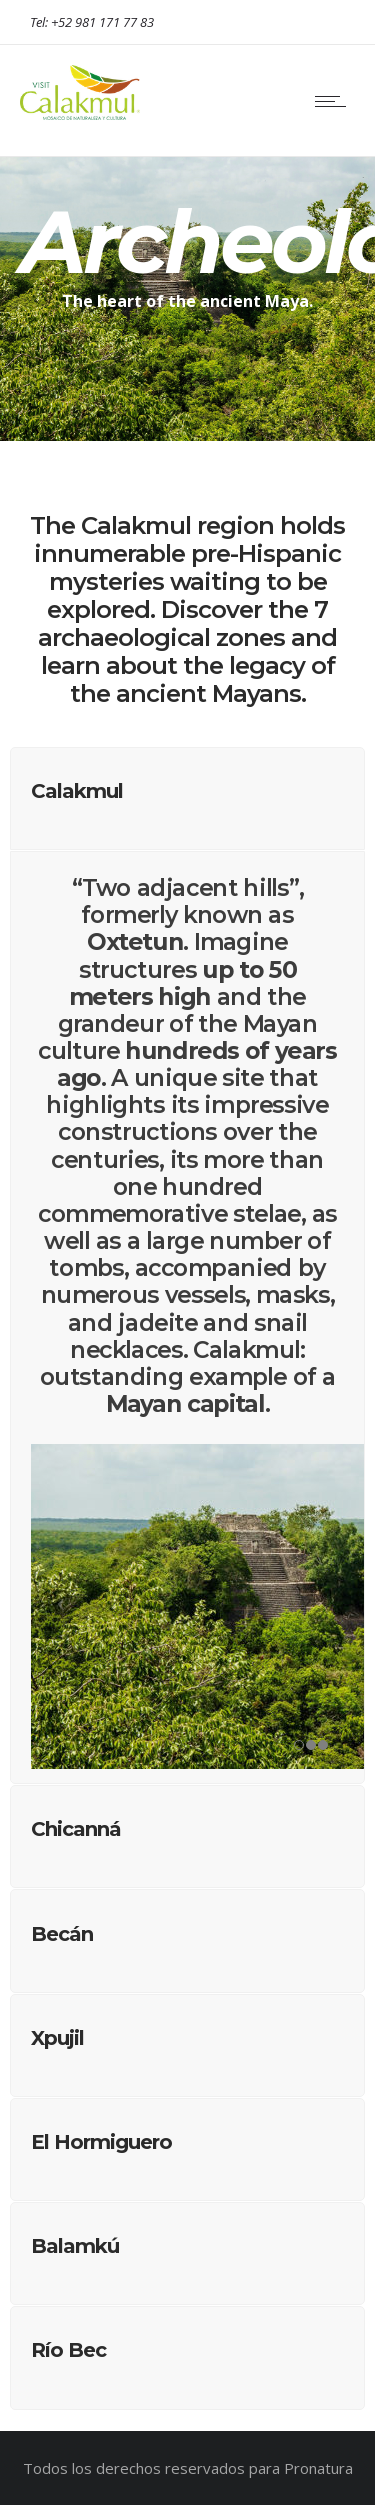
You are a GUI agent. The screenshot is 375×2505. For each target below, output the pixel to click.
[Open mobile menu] (335, 101)
